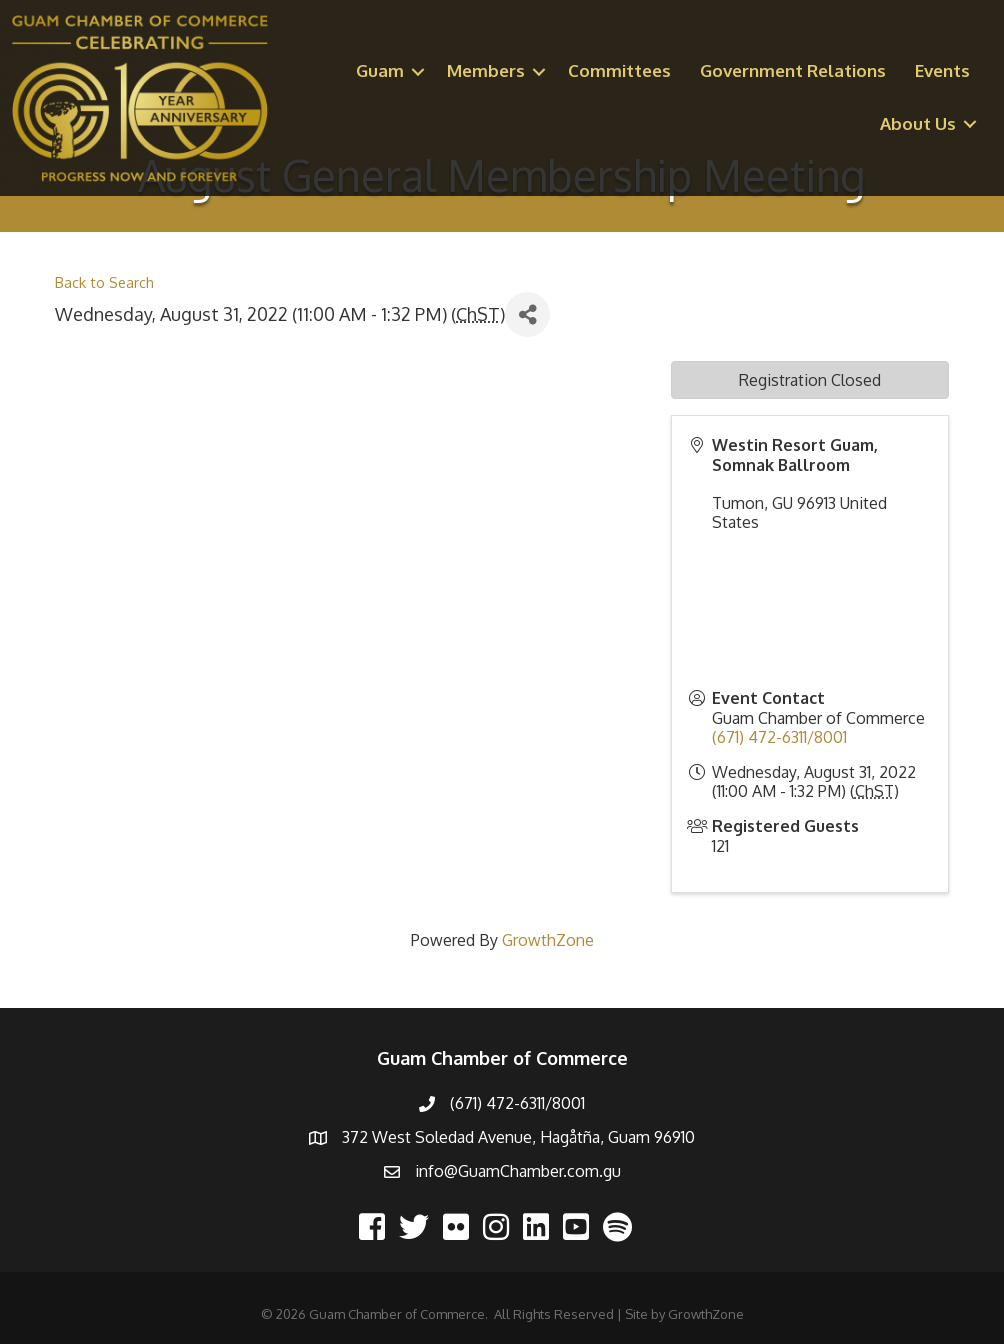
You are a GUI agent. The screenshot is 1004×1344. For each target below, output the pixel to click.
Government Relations (793, 70)
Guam (380, 70)
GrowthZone (548, 940)
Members (486, 70)
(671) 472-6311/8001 (779, 737)
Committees (619, 70)
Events (942, 70)
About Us (918, 123)
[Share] (527, 314)
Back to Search (104, 282)
